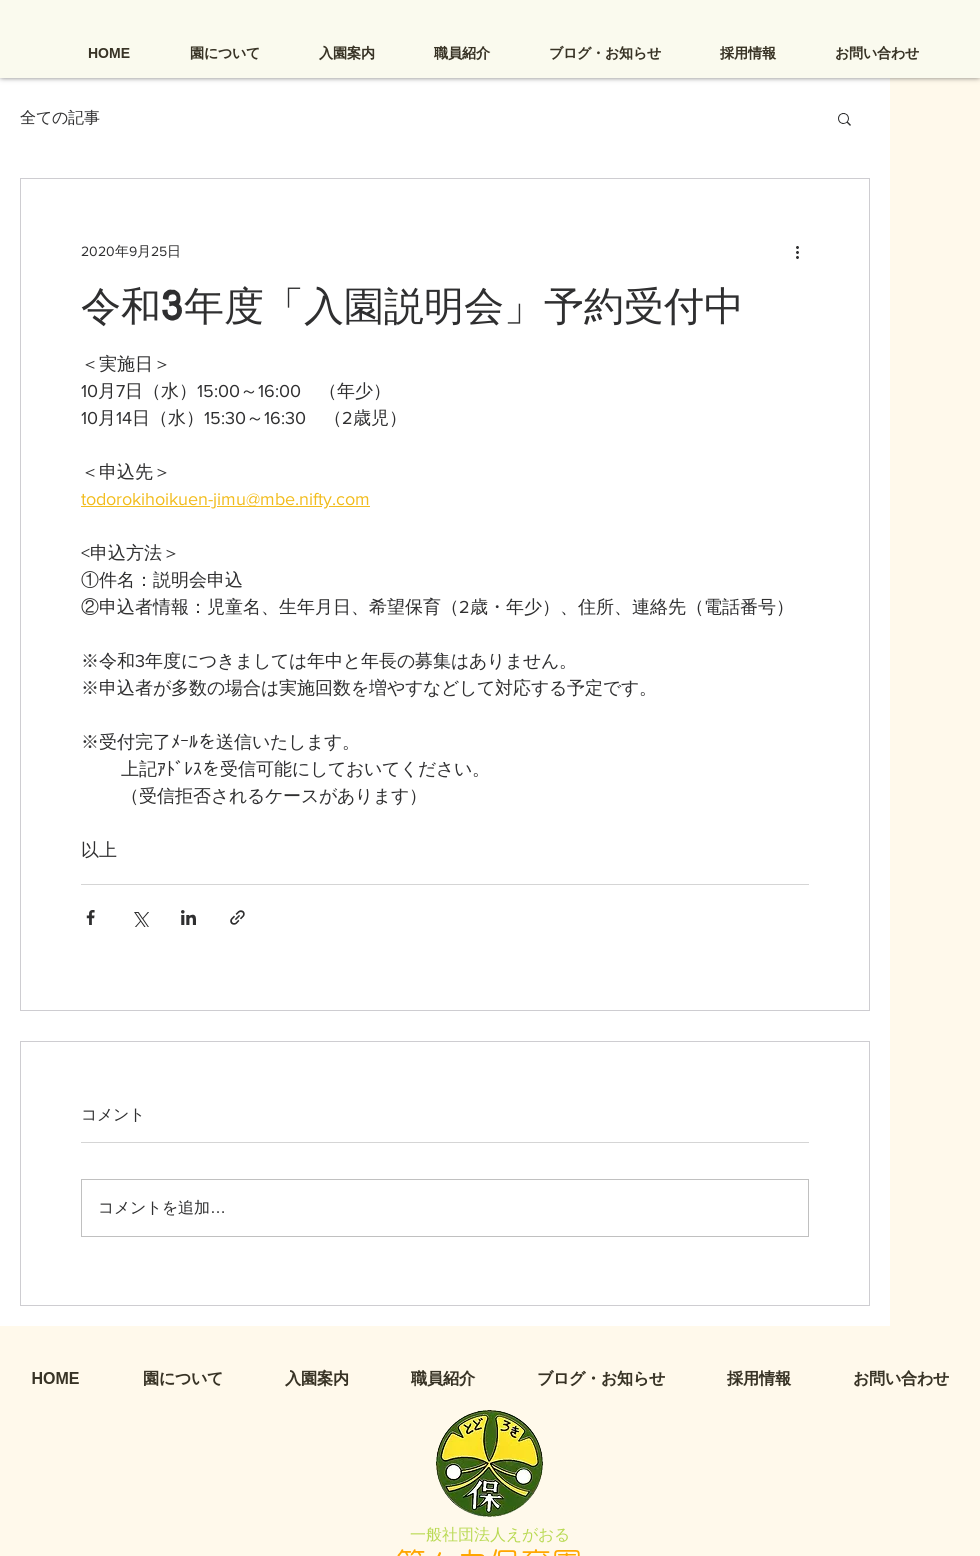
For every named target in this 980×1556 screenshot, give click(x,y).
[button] (844, 118)
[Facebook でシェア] (90, 917)
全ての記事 (60, 117)
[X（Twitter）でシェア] (139, 917)
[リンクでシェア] (237, 917)
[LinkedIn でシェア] (188, 917)
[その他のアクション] (797, 251)
